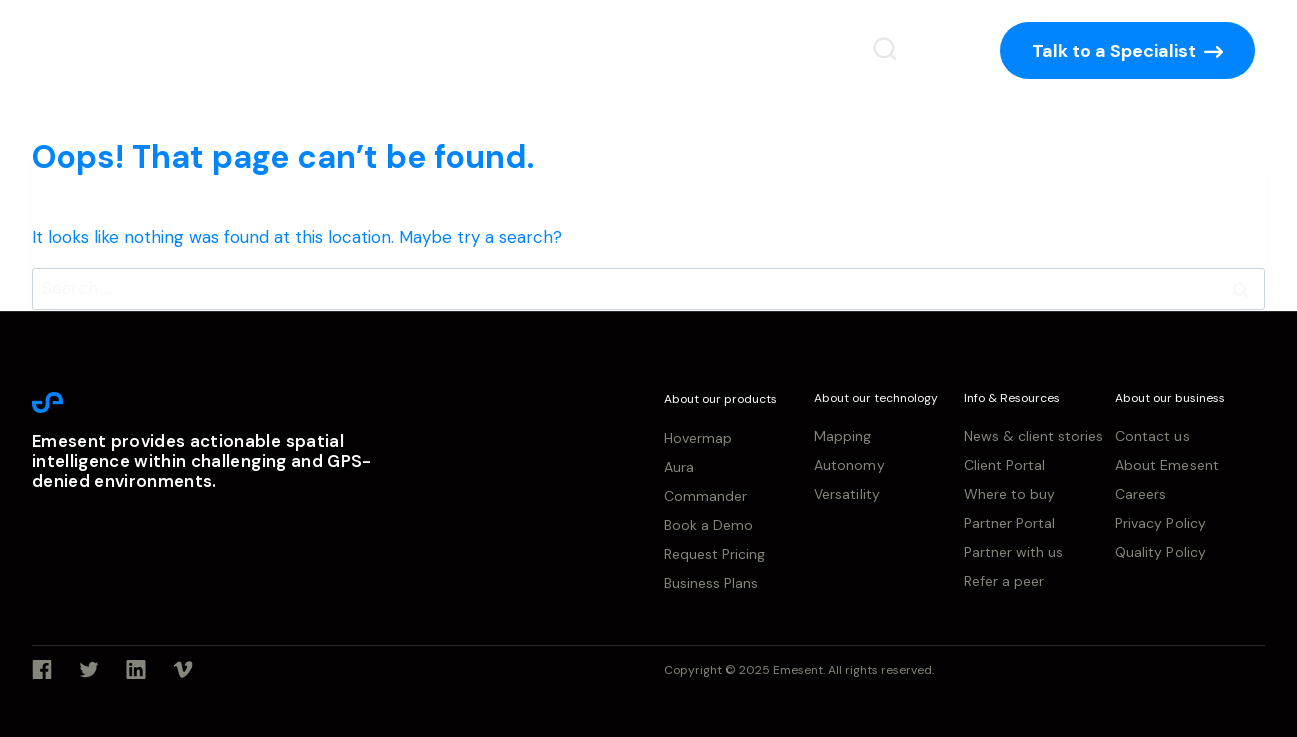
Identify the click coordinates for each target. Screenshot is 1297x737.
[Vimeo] (183, 670)
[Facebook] (42, 670)
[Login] (941, 50)
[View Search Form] (885, 50)
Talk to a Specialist (1114, 51)
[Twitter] (89, 670)
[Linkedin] (136, 670)
